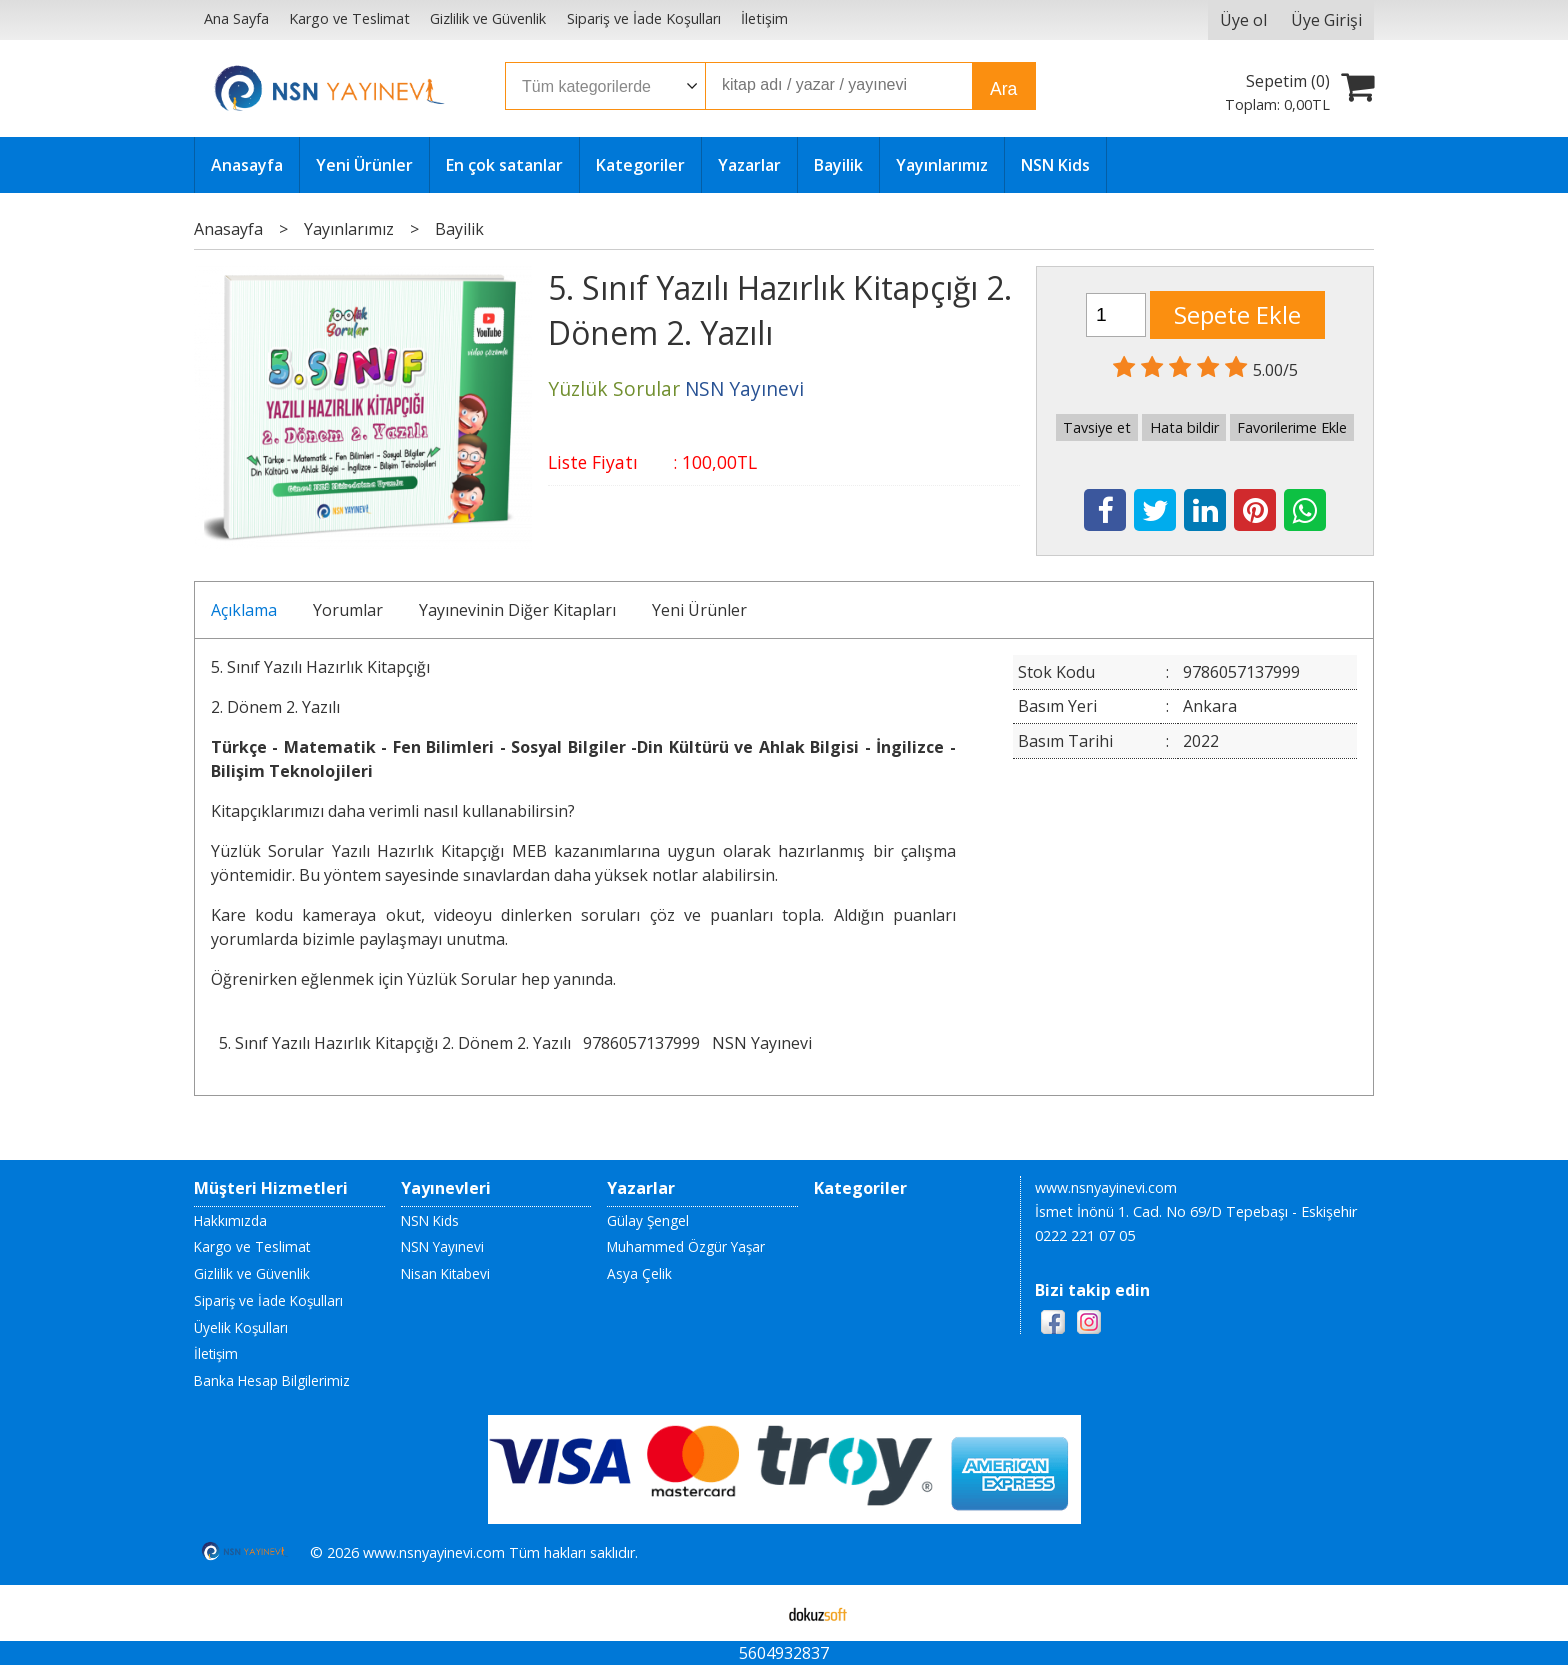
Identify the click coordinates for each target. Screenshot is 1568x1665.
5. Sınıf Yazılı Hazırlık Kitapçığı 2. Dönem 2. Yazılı (395, 1043)
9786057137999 (641, 1043)
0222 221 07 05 (1085, 1235)
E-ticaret (752, 1613)
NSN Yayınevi (762, 1043)
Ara (1003, 89)
